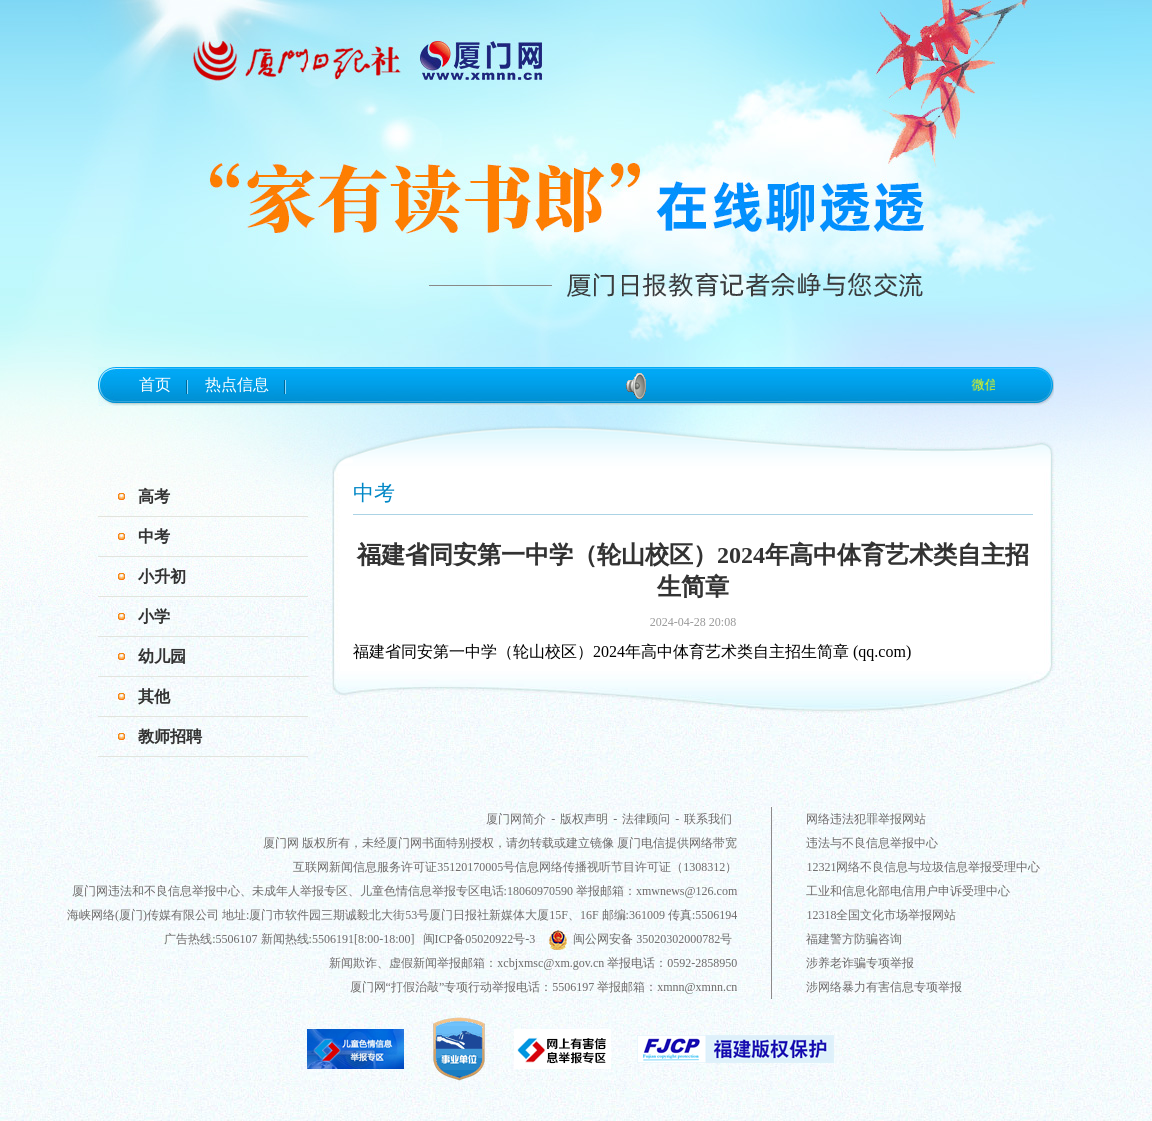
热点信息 (237, 384)
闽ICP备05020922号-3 (479, 939)
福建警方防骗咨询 (854, 939)
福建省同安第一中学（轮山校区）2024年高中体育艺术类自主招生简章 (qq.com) (632, 651)
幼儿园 (162, 656)
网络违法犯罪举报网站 (866, 819)
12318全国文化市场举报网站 (881, 915)
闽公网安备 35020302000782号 (640, 939)
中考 (154, 536)
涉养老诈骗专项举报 (860, 963)
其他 (154, 696)
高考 (154, 496)
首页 (155, 384)
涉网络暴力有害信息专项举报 (884, 987)
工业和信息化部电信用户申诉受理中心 (908, 891)
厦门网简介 (516, 819)
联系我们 (708, 819)
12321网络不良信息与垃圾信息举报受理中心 (923, 867)
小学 (154, 616)
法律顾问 (646, 819)
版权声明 (584, 819)
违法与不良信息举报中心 (872, 843)
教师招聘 (170, 736)
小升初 (162, 576)
